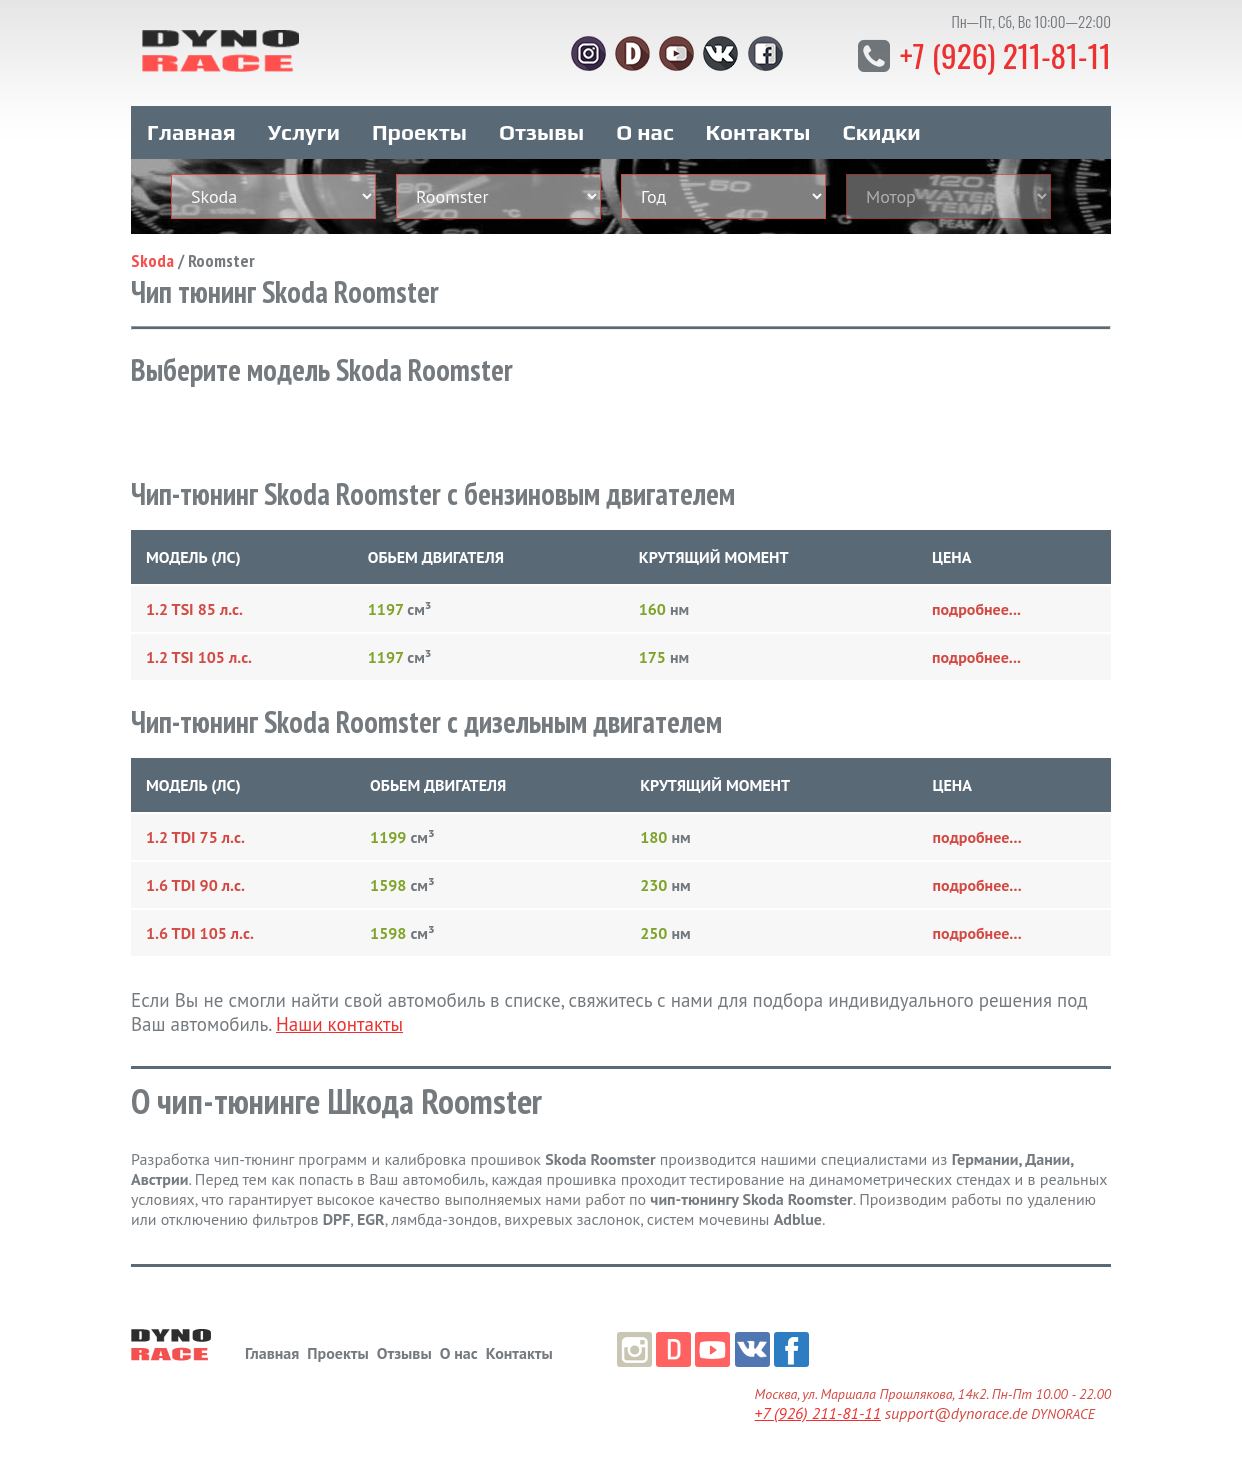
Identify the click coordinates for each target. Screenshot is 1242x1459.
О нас (644, 128)
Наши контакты (339, 1020)
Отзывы (541, 128)
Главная (191, 128)
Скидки (882, 128)
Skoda (152, 256)
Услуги (304, 128)
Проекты (419, 128)
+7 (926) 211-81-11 (1002, 54)
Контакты (758, 128)
